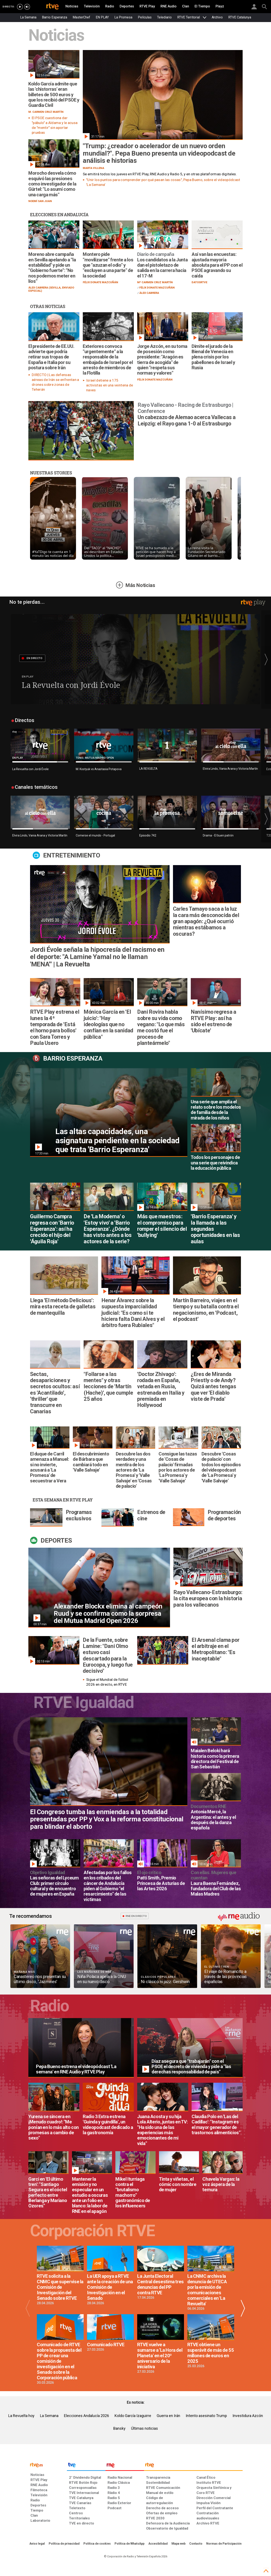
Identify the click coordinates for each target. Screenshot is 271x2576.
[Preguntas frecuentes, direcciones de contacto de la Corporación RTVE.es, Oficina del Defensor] (195, 2544)
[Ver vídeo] (40, 1953)
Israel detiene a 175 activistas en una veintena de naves (109, 385)
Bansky (119, 2428)
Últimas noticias (144, 2428)
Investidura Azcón (247, 2415)
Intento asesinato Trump (206, 2415)
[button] (266, 660)
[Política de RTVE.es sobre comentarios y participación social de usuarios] (224, 2544)
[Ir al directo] (135, 659)
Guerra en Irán (168, 2415)
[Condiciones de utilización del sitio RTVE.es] (37, 2544)
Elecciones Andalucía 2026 (86, 2415)
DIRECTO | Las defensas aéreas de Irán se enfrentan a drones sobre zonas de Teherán (55, 382)
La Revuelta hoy (21, 2415)
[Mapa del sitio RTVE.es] (178, 2544)
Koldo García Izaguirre (133, 2415)
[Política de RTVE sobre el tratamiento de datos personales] (64, 2544)
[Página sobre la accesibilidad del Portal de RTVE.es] (158, 2544)
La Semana (49, 2415)
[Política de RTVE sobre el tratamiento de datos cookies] (97, 2544)
